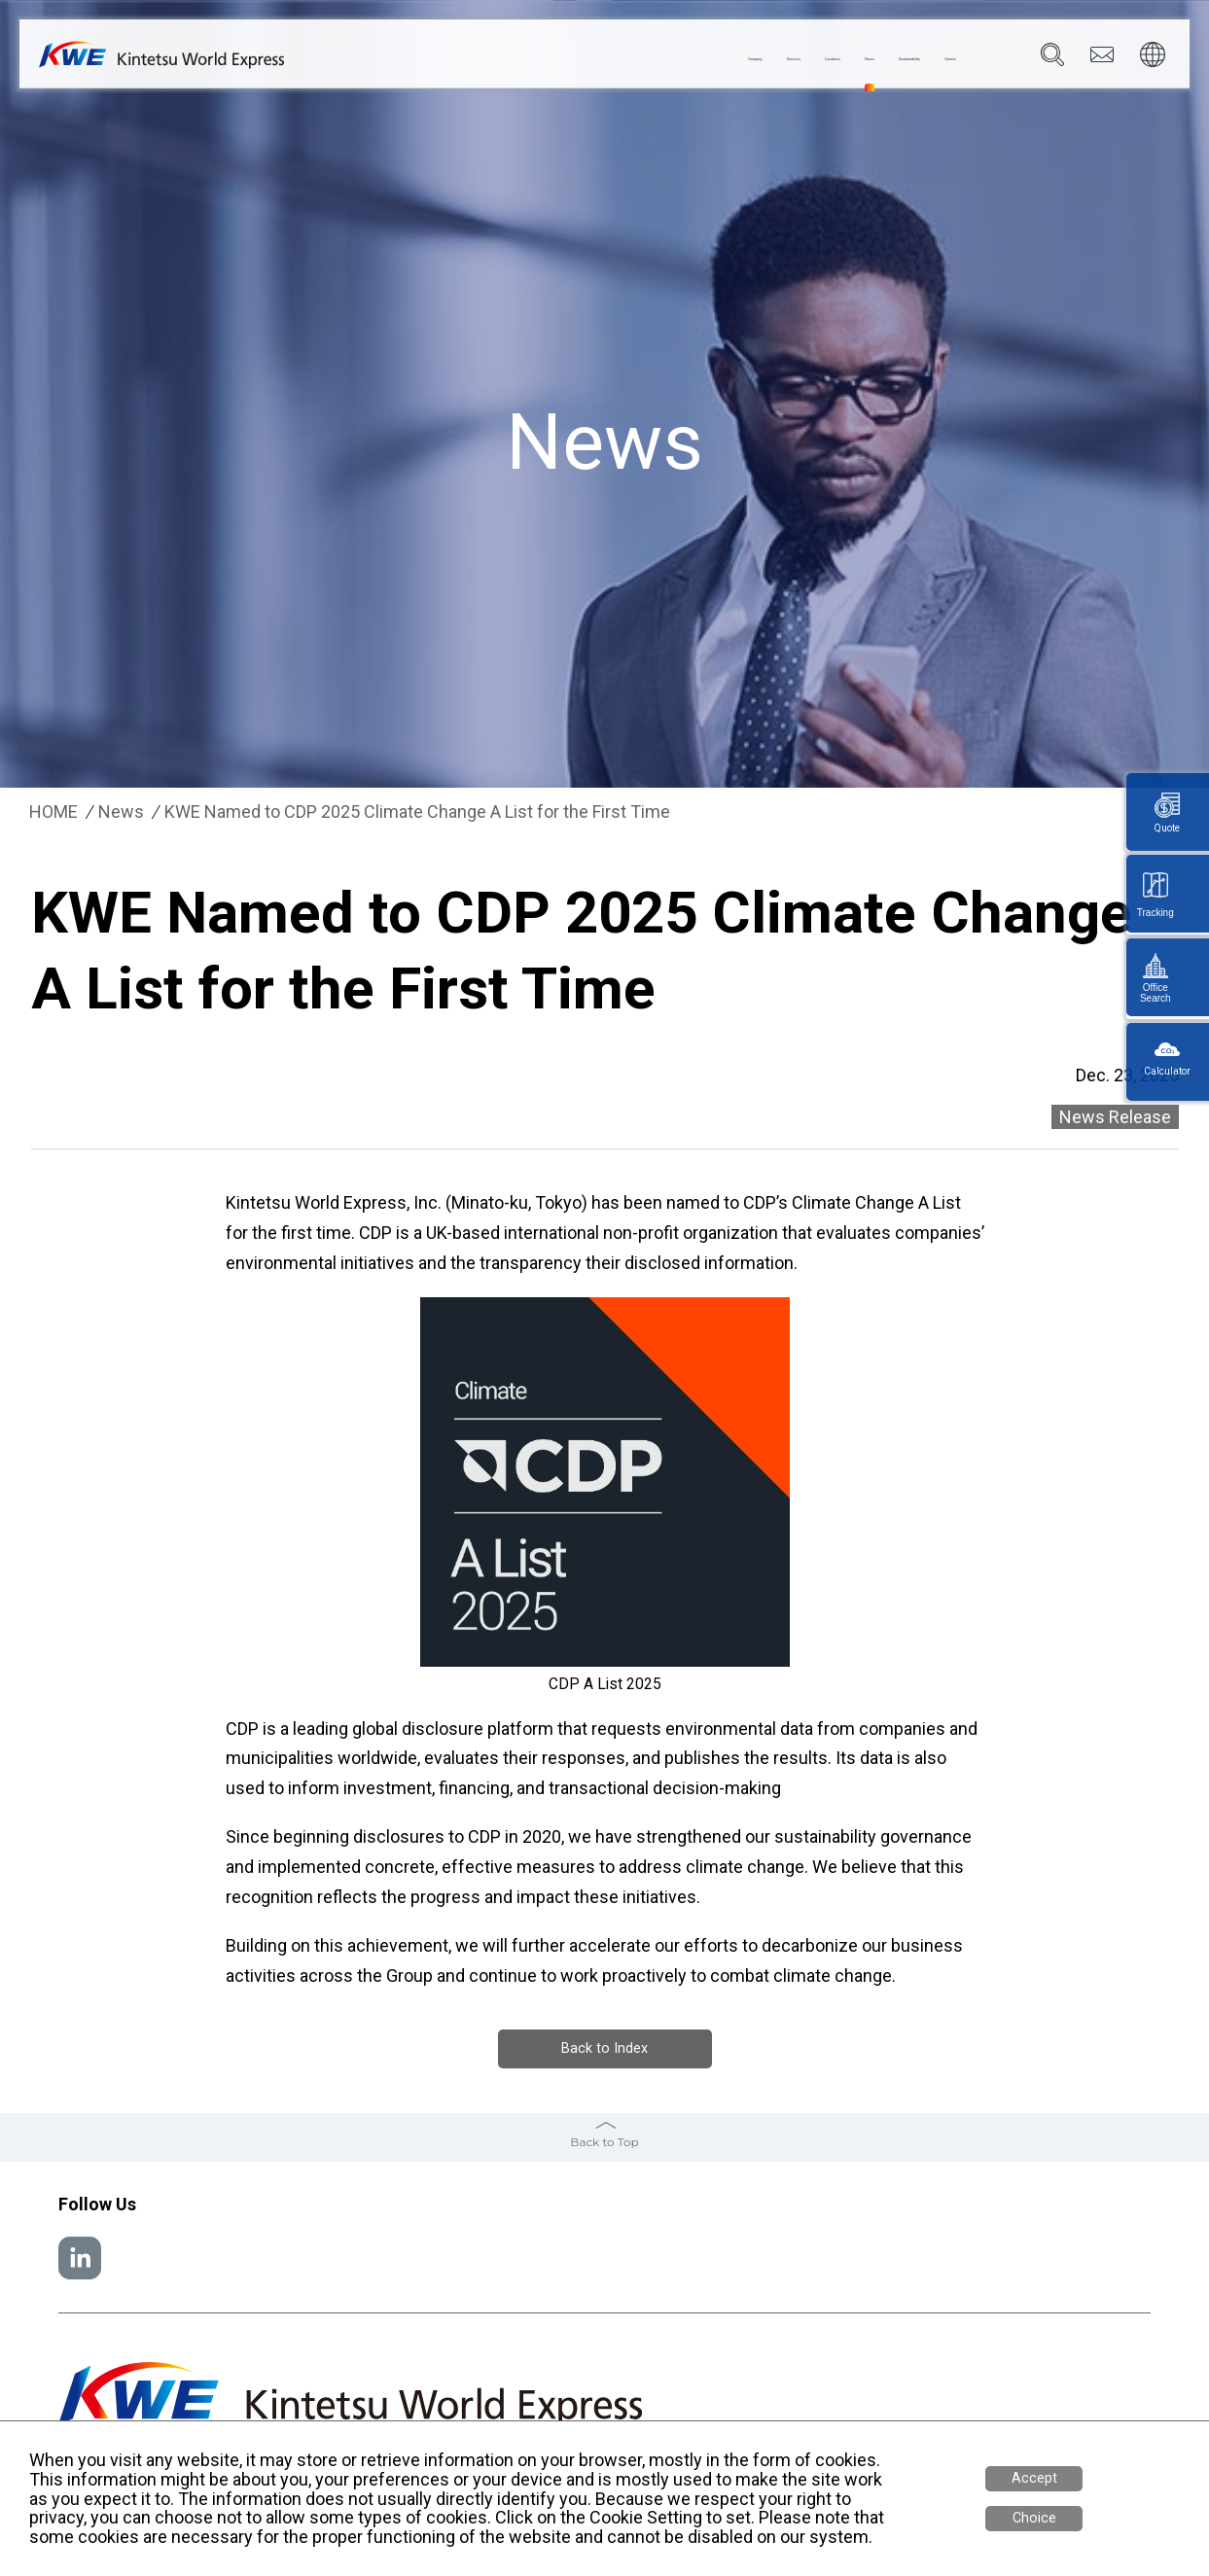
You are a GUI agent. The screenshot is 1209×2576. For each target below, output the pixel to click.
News (743, 59)
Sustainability (832, 59)
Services (577, 59)
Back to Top (604, 2140)
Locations (664, 59)
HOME (53, 812)
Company (490, 59)
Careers (929, 59)
